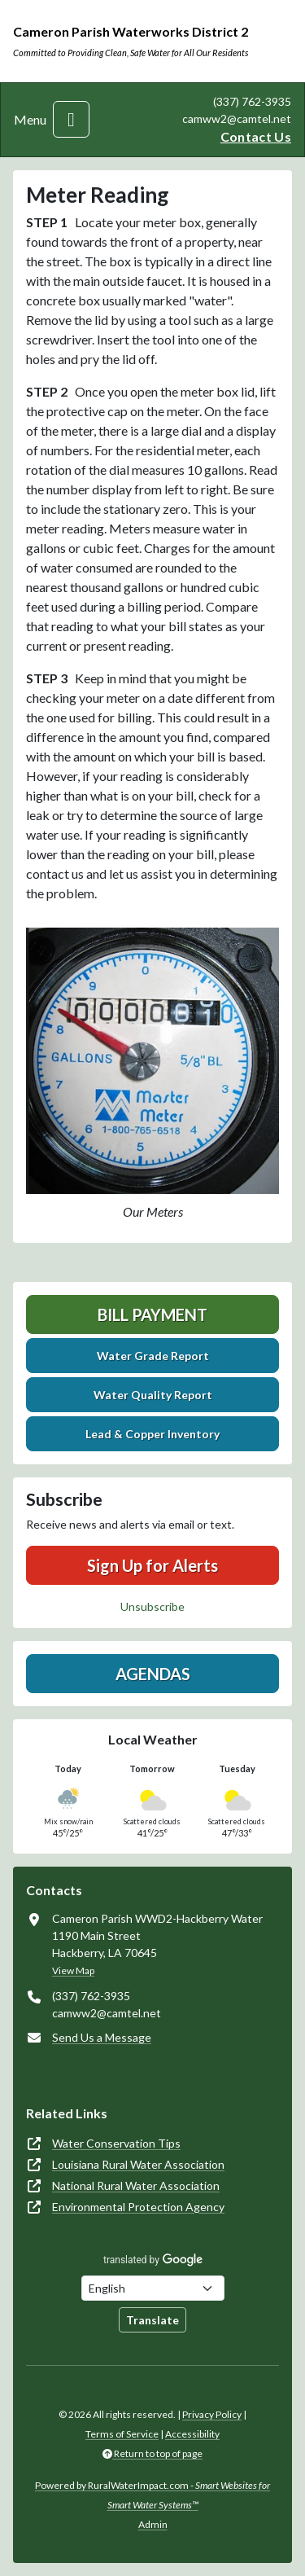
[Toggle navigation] (71, 119)
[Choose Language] (152, 2288)
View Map (73, 1970)
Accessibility (192, 2434)
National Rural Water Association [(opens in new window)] (136, 2185)
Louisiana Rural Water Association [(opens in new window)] (138, 2164)
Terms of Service (122, 2434)
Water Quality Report (153, 1395)
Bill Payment (152, 1314)
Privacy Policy (212, 2414)
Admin (153, 2524)
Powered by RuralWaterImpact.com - (152, 2495)
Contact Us (255, 136)
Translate (152, 2320)
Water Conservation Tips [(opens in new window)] (116, 2143)
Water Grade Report (153, 1356)
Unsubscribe (152, 1606)
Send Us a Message (101, 2037)
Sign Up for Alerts (152, 1565)
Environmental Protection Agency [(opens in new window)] (138, 2207)
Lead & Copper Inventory (152, 1434)
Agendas (152, 1673)
